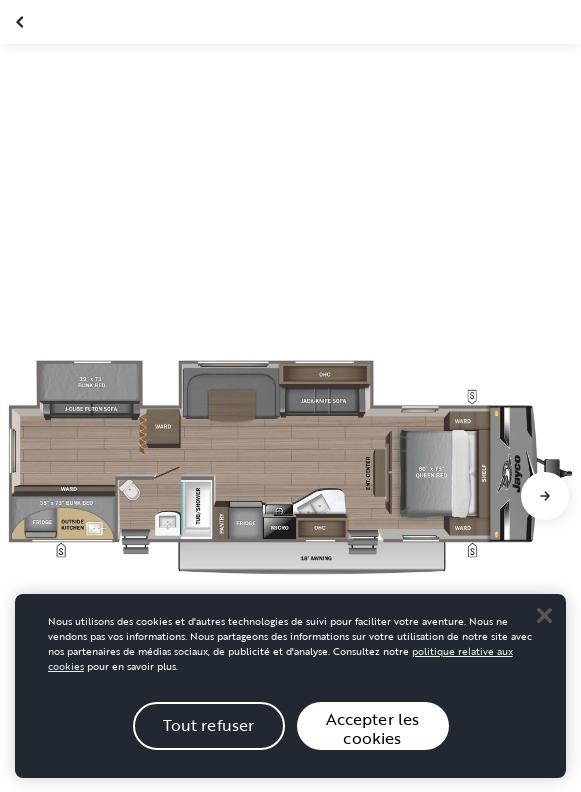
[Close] (544, 634)
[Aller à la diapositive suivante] (545, 496)
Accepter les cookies (373, 746)
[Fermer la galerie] (22, 22)
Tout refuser (209, 744)
